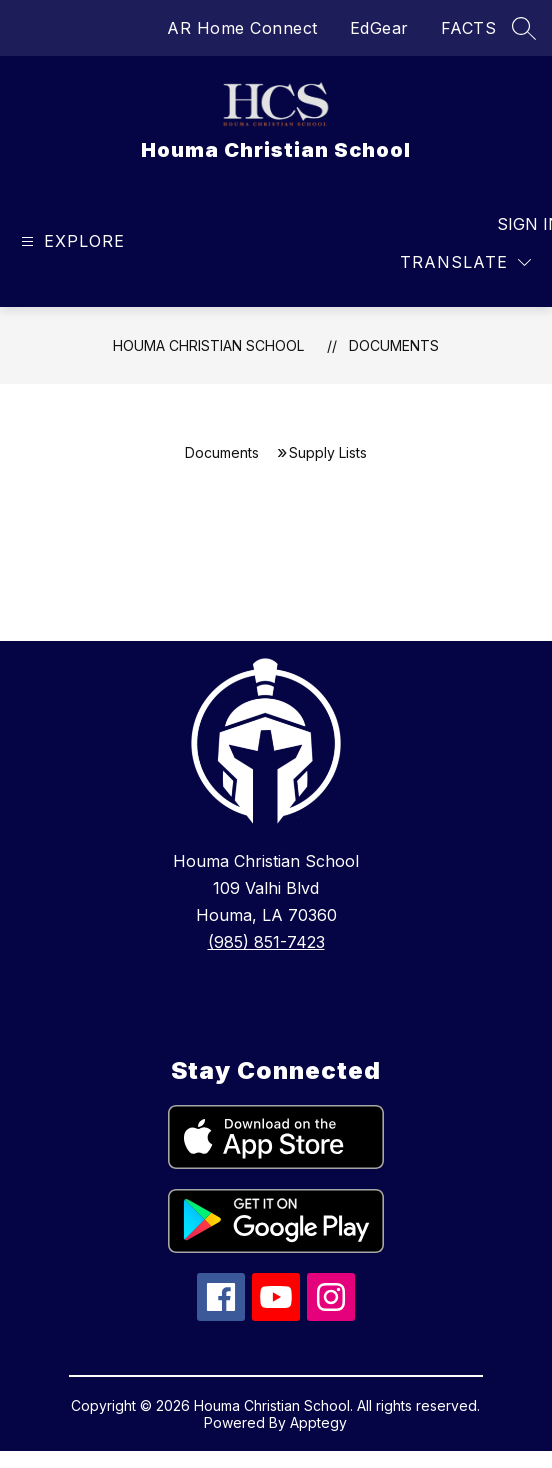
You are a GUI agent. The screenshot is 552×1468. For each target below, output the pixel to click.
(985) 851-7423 (266, 942)
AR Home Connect (242, 28)
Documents (394, 345)
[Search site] (524, 28)
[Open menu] (70, 241)
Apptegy (318, 1422)
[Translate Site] (465, 262)
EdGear (379, 28)
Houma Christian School (208, 345)
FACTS (469, 28)
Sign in (516, 224)
